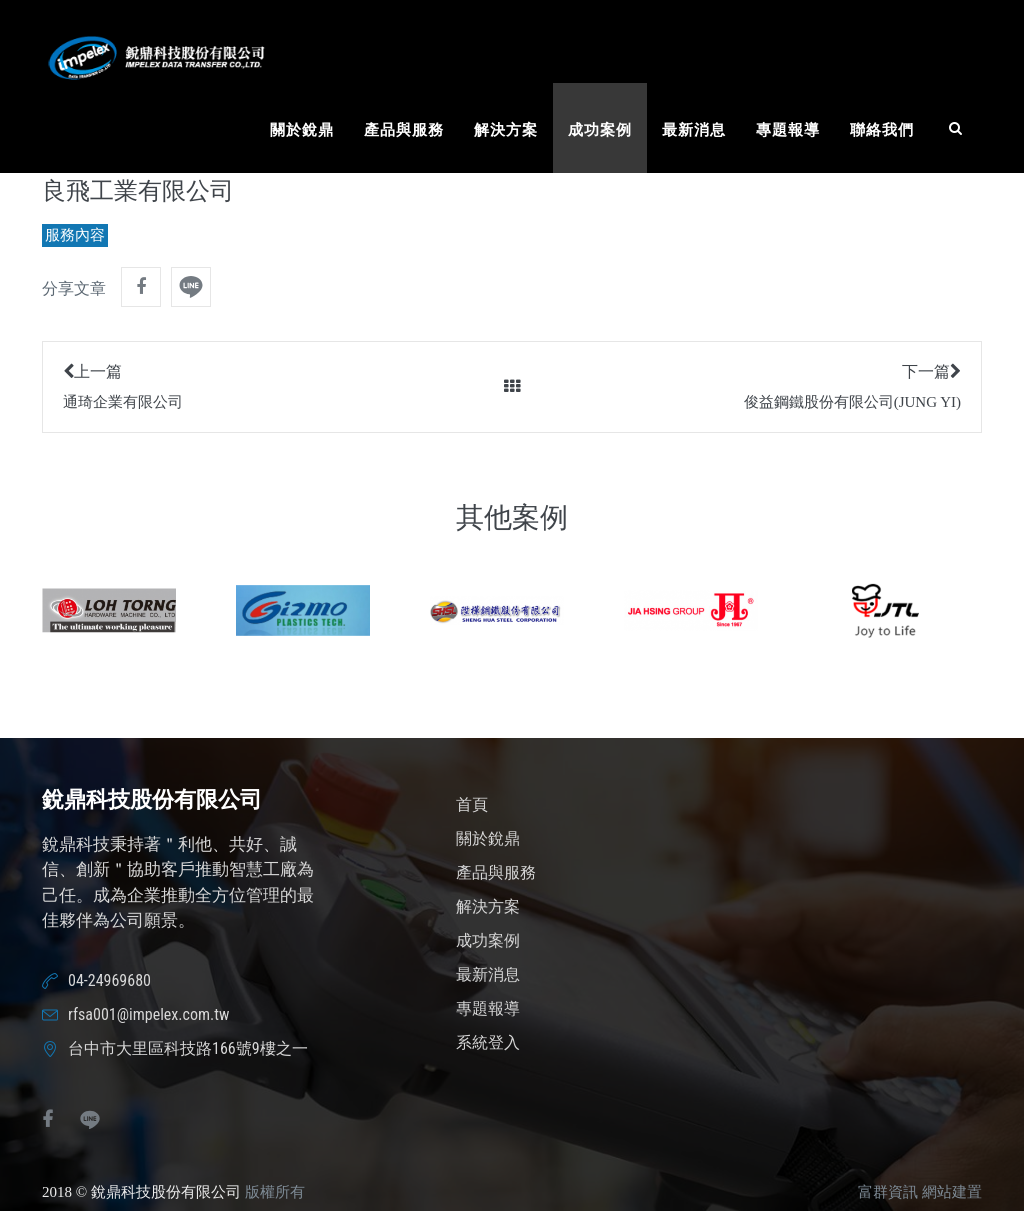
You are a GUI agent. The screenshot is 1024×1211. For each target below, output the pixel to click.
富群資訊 (888, 1192)
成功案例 (600, 130)
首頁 (472, 804)
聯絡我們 (882, 130)
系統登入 (488, 1042)
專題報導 (788, 130)
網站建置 (952, 1192)
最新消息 (694, 130)
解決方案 (506, 130)
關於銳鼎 (302, 130)
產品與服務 (404, 130)
